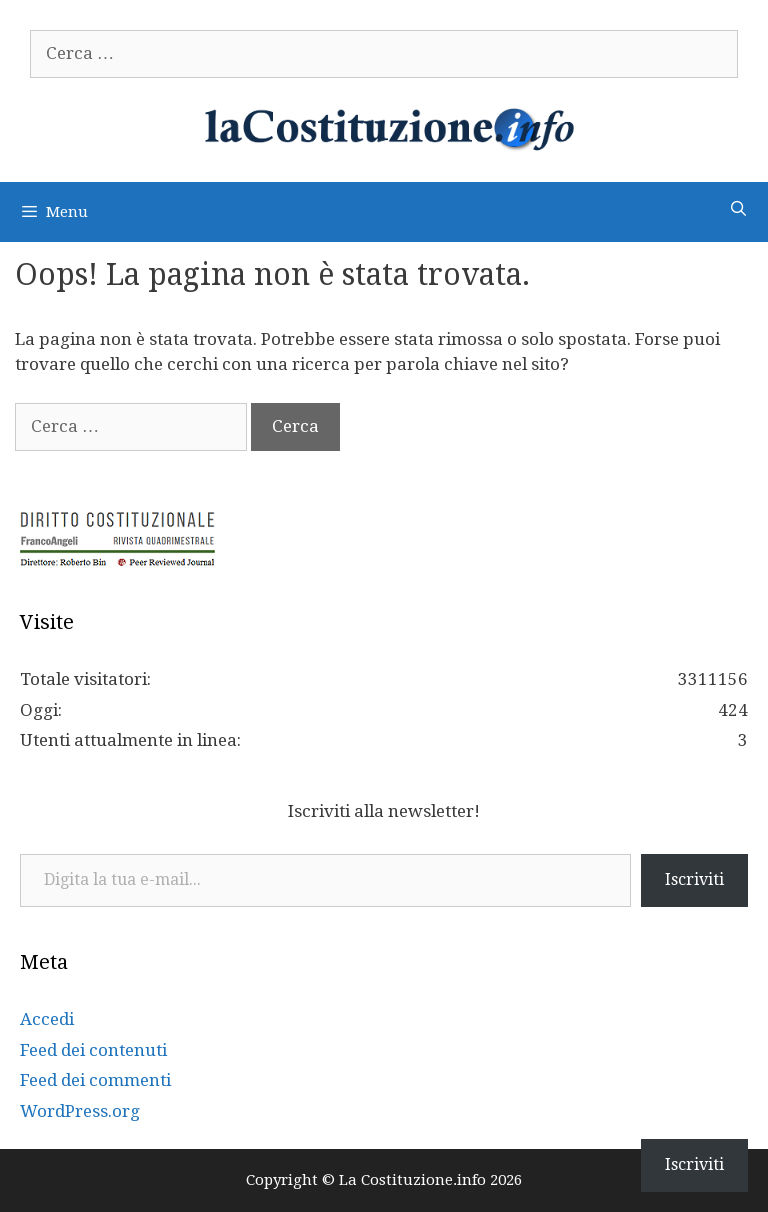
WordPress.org (80, 1111)
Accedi (47, 1019)
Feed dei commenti (95, 1080)
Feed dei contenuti (93, 1050)
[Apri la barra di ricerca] (738, 209)
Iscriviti (694, 879)
